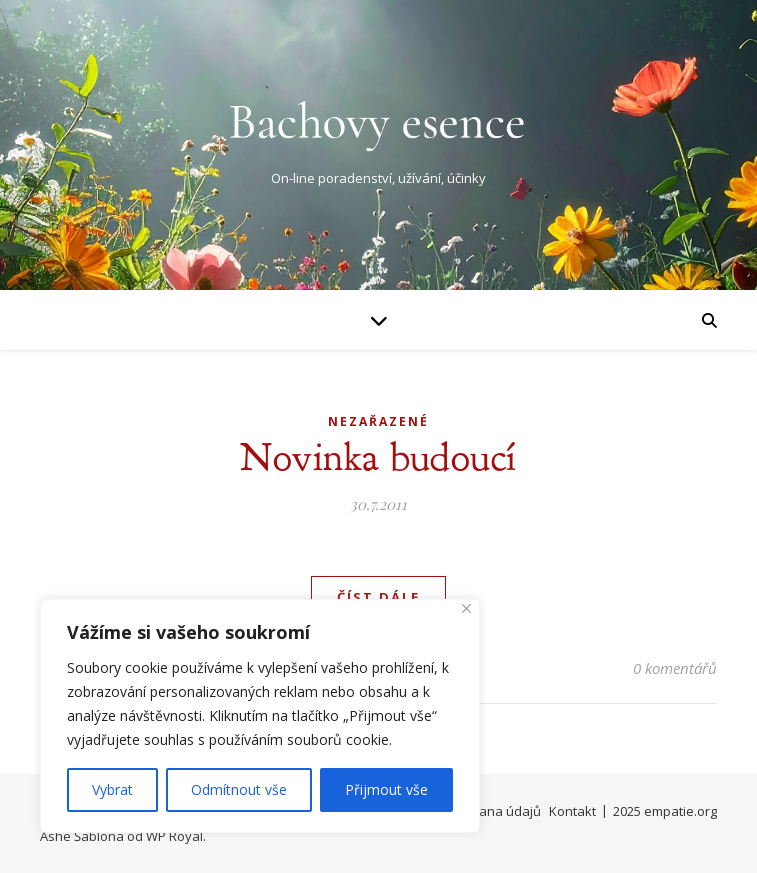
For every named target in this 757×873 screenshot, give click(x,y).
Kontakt (572, 811)
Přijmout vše (386, 789)
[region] (260, 716)
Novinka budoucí (378, 457)
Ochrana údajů (495, 811)
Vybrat (112, 789)
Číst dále (378, 597)
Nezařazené (378, 421)
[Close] (466, 608)
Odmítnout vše (239, 789)
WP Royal (174, 836)
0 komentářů (675, 668)
